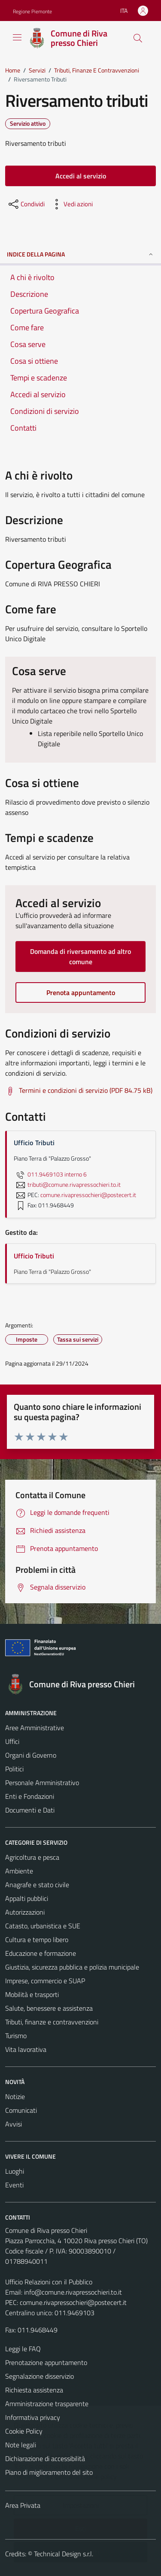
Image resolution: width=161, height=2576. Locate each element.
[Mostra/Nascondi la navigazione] (17, 37)
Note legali (20, 2445)
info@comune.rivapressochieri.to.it (73, 2292)
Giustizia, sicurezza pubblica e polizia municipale (72, 1967)
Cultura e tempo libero (36, 1939)
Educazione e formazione (40, 1953)
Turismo (16, 2035)
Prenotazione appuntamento (46, 2362)
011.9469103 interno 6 (50, 1174)
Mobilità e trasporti (32, 1994)
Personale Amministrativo (42, 1782)
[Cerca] (138, 38)
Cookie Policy (24, 2431)
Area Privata (22, 2505)
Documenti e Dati (30, 1810)
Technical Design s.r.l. (63, 2554)
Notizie (15, 2096)
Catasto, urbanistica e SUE (42, 1926)
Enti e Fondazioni (29, 1796)
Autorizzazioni (25, 1912)
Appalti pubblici (26, 1898)
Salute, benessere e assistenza (49, 2008)
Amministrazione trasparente (46, 2403)
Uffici (12, 1741)
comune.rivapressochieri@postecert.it (73, 2302)
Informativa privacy (32, 2417)
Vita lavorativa (25, 2049)
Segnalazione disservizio (39, 2376)
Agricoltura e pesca (32, 1857)
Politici (14, 1769)
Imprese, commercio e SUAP (45, 1981)
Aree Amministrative (34, 1727)
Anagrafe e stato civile (37, 1884)
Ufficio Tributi (34, 1256)
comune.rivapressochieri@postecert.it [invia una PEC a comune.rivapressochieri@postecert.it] (88, 1195)
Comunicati (21, 2110)
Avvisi (13, 2124)
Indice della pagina (80, 254)
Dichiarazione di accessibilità (45, 2458)
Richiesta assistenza (34, 2390)
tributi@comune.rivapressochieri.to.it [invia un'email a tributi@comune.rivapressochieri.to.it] (67, 1184)
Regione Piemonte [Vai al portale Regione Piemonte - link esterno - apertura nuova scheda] (32, 11)
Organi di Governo (30, 1755)
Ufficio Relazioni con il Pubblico (48, 2282)
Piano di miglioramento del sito (49, 2472)
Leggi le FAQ (23, 2349)
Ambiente (19, 1871)
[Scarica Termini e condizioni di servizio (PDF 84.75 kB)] (78, 1090)
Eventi (14, 2185)
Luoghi (14, 2171)
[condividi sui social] (25, 204)
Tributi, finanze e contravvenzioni (51, 2022)
